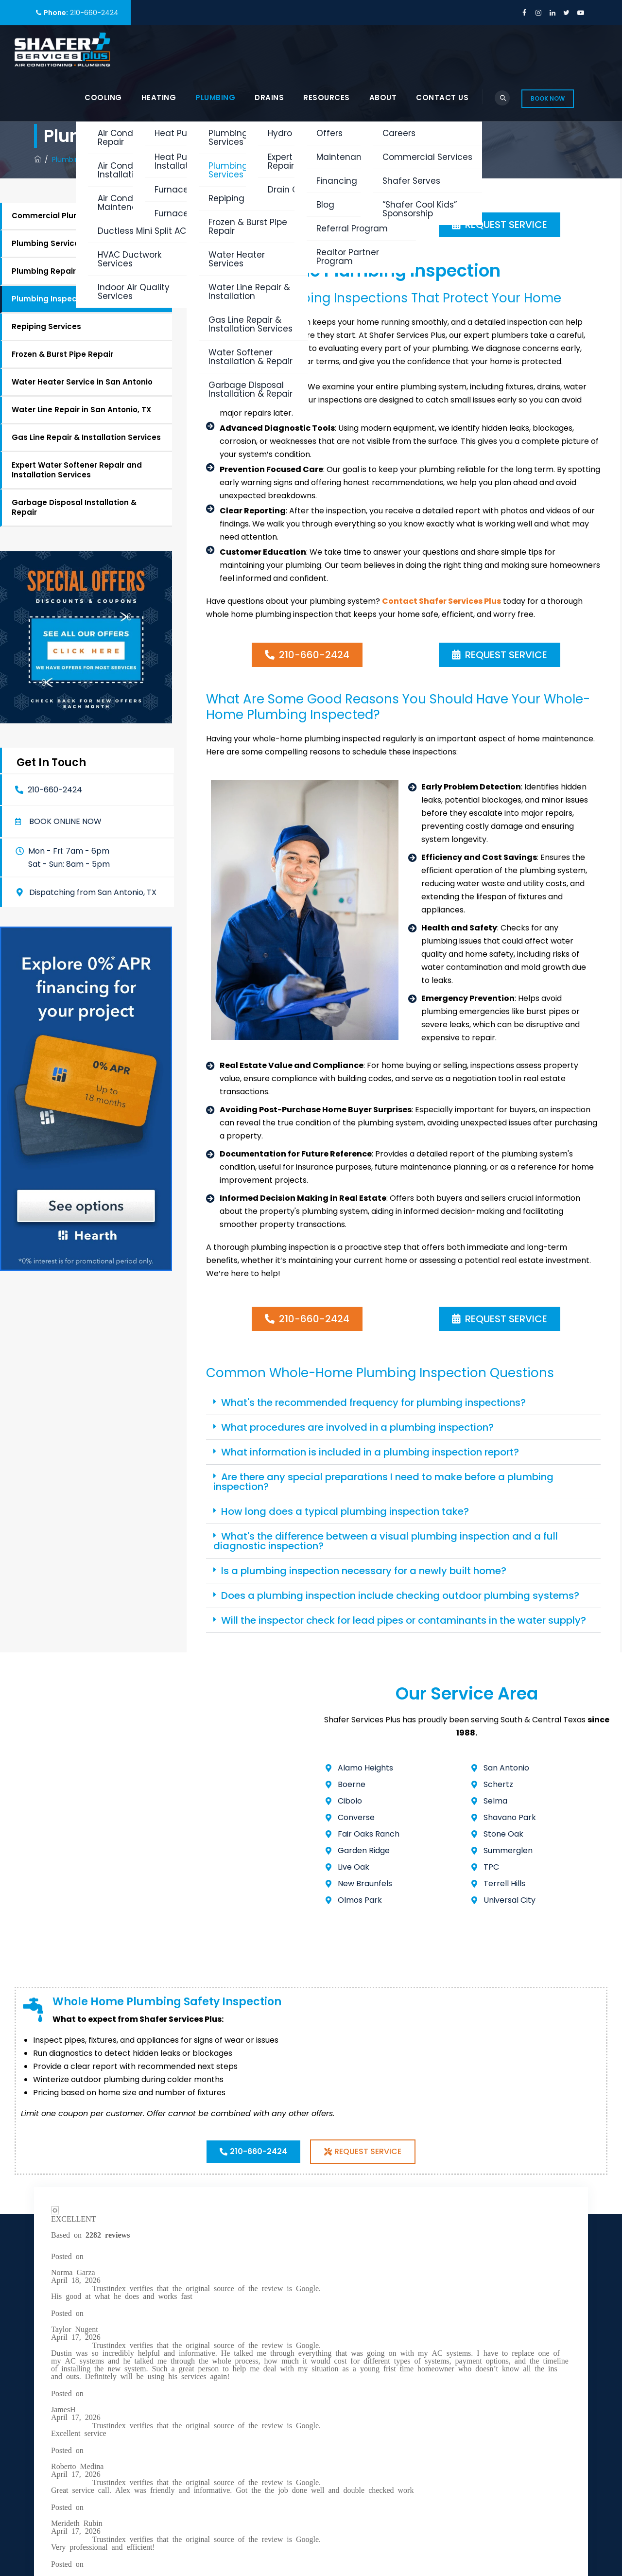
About (383, 97)
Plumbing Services (48, 243)
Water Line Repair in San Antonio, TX (81, 409)
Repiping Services (46, 326)
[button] (59, 821)
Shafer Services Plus (129, 2511)
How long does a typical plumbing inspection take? (345, 1511)
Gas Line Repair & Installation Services (86, 437)
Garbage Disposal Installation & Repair (74, 507)
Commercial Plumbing (55, 215)
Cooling (103, 97)
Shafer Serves (344, 2399)
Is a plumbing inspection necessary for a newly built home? (363, 1570)
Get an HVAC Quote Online (369, 2418)
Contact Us (442, 97)
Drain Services (345, 2380)
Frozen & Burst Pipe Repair (62, 354)
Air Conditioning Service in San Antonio (375, 2317)
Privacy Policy (60, 2430)
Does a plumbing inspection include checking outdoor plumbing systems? (400, 1595)
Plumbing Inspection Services (69, 299)
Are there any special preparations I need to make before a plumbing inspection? (383, 1481)
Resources (326, 97)
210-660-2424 (94, 13)
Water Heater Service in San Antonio (82, 382)
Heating (158, 97)
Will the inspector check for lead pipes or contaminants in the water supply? (403, 1620)
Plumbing (215, 97)
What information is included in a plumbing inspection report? (370, 1452)
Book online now (65, 821)
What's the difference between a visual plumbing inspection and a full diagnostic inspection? (385, 1541)
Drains (269, 97)
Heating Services (350, 2342)
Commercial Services (359, 2291)
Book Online (545, 2348)
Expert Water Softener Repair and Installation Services (77, 470)
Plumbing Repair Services (61, 271)
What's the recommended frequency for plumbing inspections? (373, 1402)
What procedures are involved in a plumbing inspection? (357, 1427)
